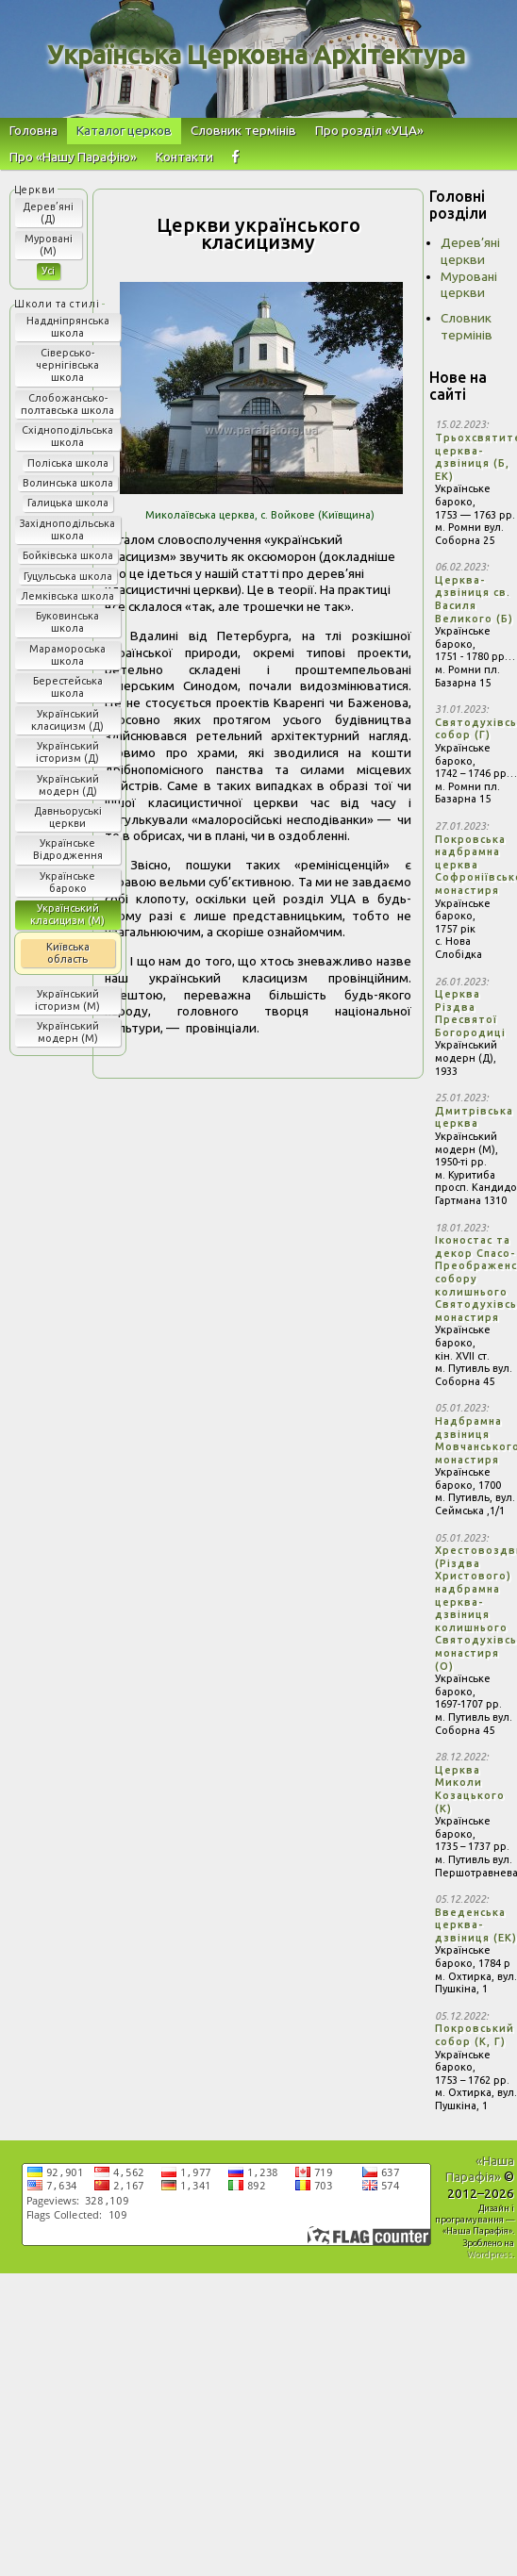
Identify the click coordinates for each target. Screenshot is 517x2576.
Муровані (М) (49, 244)
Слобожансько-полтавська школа (67, 404)
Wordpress (489, 2254)
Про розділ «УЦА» (369, 130)
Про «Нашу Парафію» (73, 156)
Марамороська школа (67, 655)
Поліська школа (67, 463)
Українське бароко (67, 882)
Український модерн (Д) (68, 785)
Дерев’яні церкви (470, 251)
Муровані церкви (469, 285)
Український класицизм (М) (67, 914)
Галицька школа (67, 502)
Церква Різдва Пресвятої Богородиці (470, 1013)
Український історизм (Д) (67, 752)
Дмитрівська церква (474, 1117)
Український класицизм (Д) (67, 720)
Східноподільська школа (67, 436)
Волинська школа (68, 482)
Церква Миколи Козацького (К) (470, 1789)
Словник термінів (243, 130)
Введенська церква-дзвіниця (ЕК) (476, 1925)
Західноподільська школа (67, 529)
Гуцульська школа (68, 576)
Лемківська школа (67, 596)
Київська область (68, 953)
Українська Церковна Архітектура (256, 55)
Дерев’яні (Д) (48, 212)
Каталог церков (124, 130)
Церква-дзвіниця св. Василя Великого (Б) (474, 599)
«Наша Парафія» (479, 2169)
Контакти (184, 156)
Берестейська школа (68, 687)
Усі (48, 270)
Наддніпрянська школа (67, 327)
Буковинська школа (67, 622)
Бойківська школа (68, 555)
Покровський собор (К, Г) (474, 2035)
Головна (33, 130)
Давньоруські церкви (68, 817)
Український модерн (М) (68, 1032)
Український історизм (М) (67, 1000)
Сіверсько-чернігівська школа (67, 365)
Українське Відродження (68, 849)
